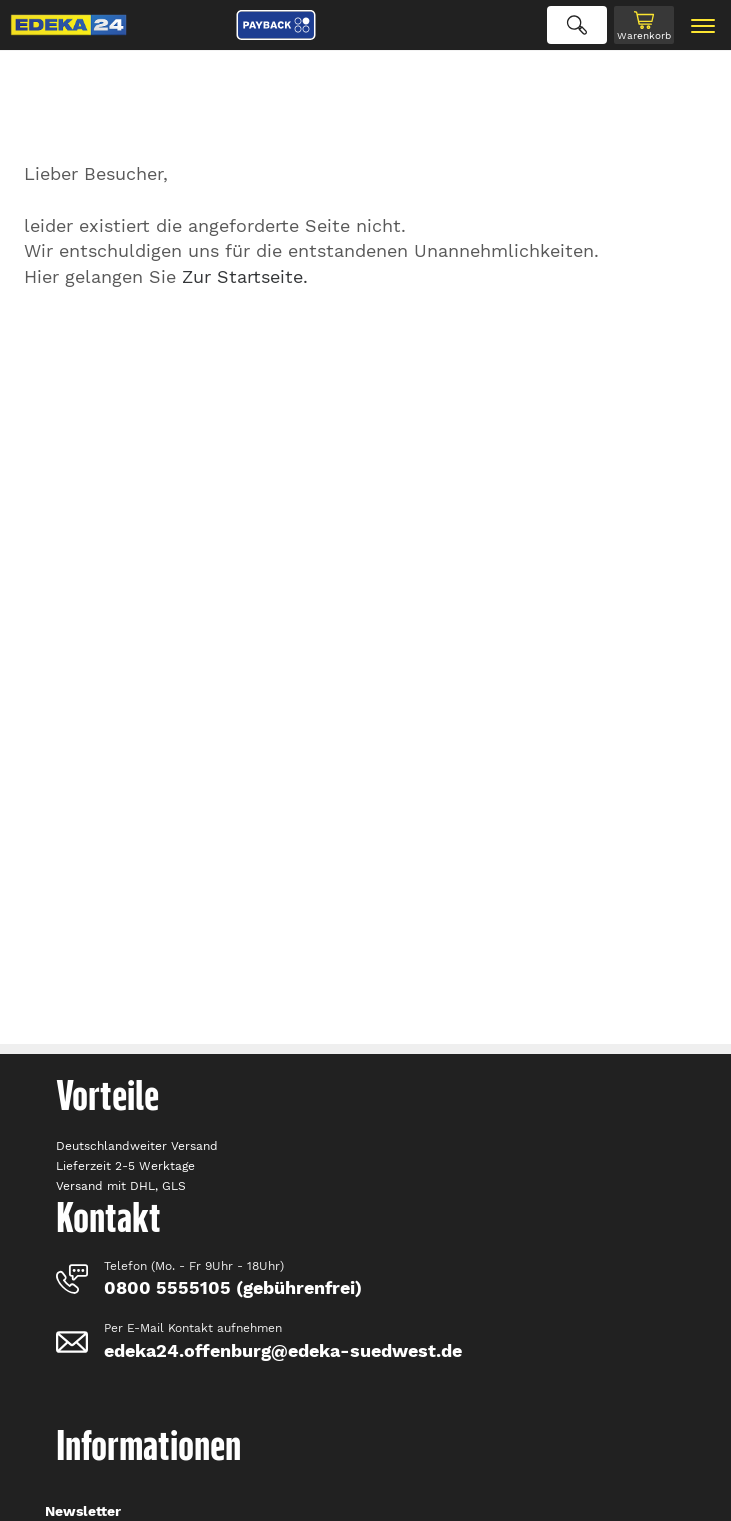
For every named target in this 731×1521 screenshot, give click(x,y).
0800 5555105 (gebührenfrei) (233, 1287)
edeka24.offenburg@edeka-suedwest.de (283, 1350)
